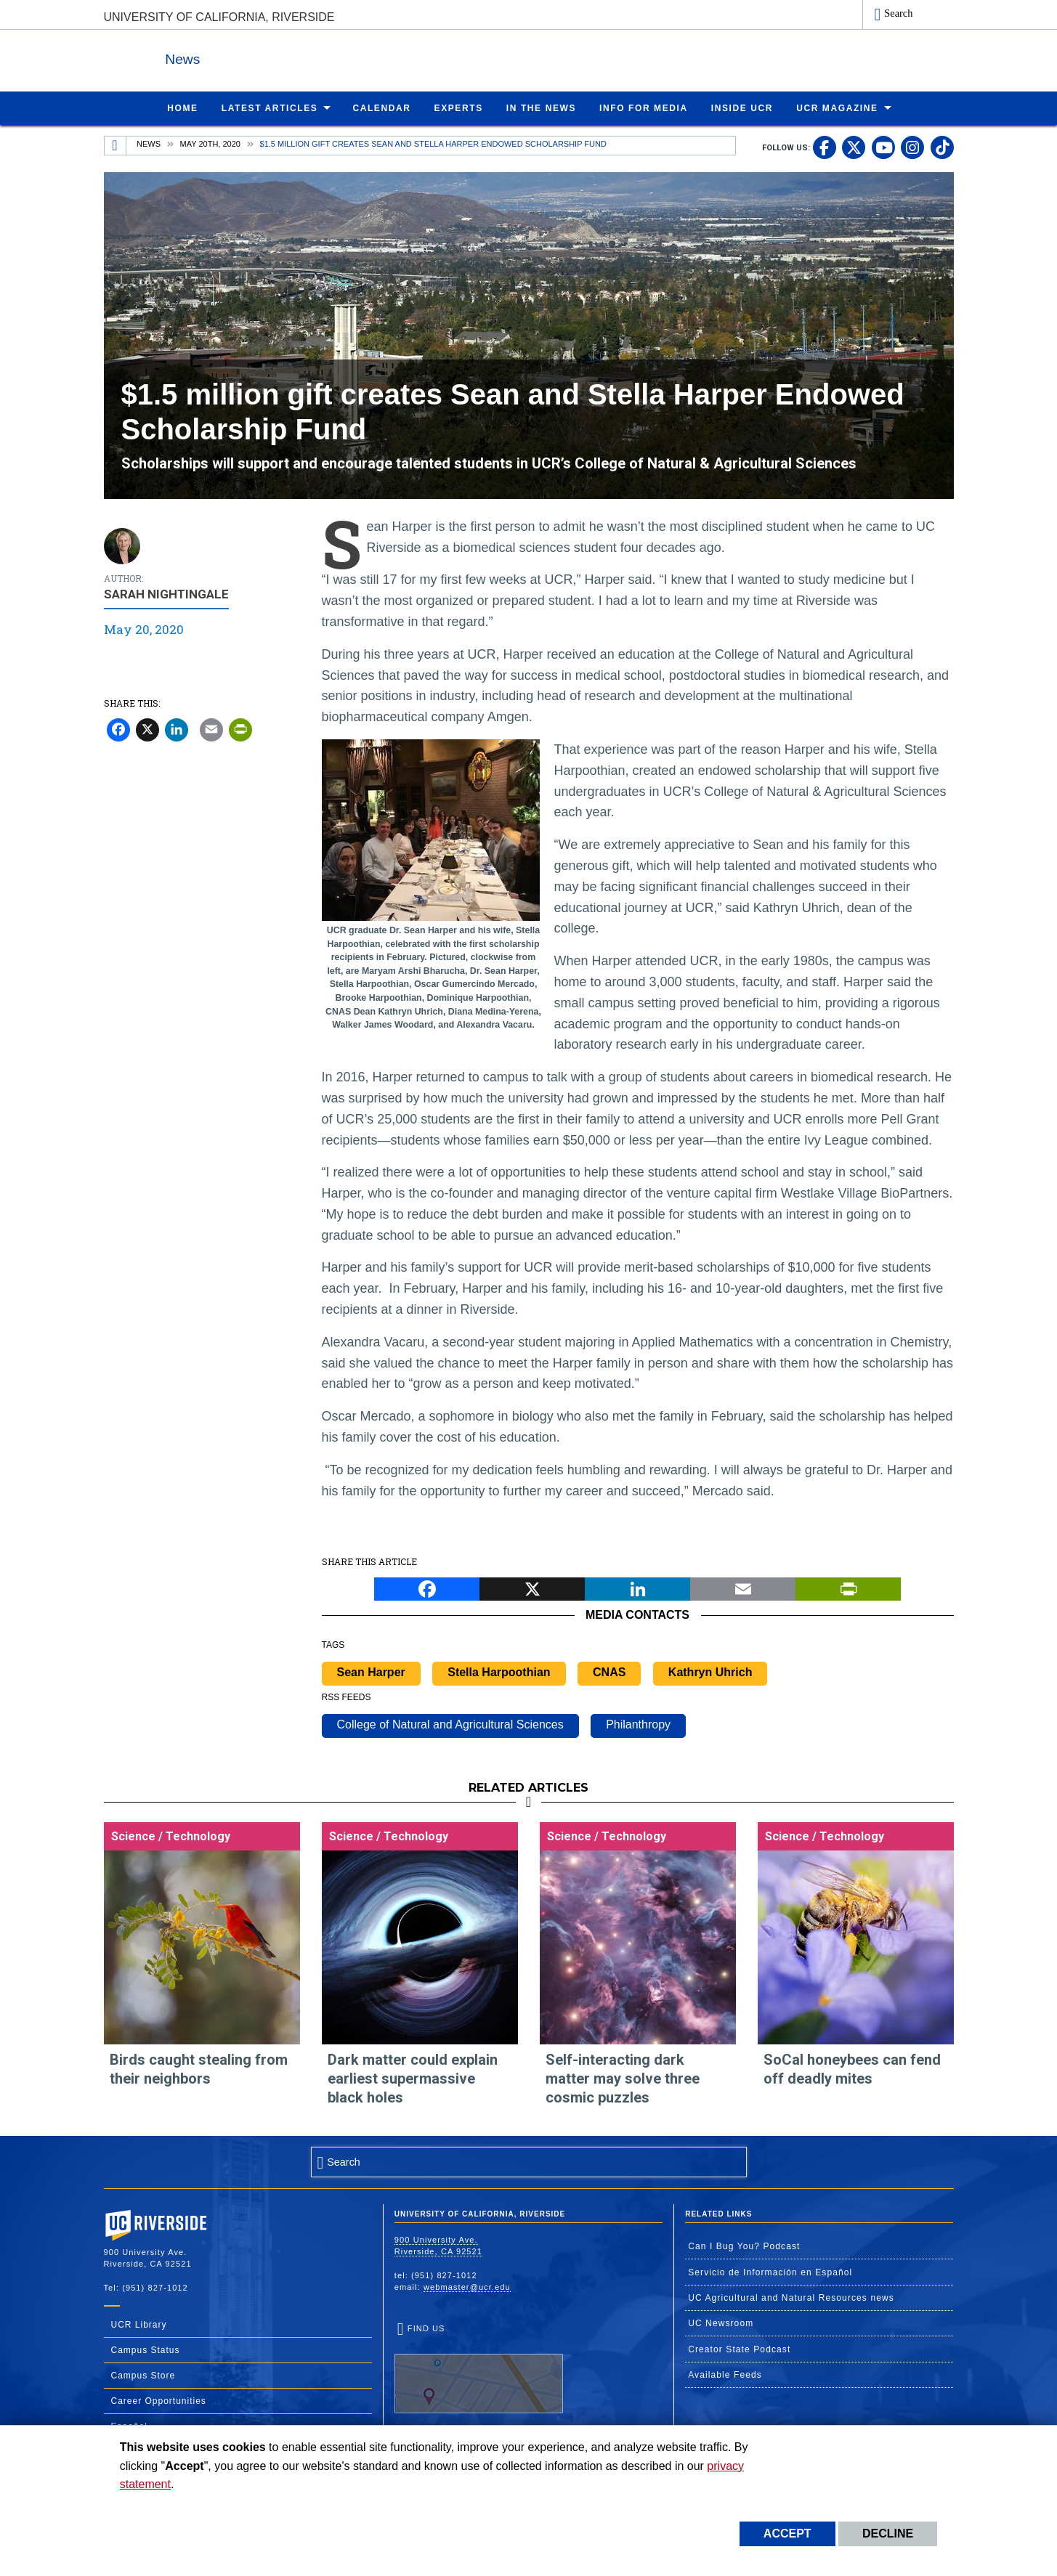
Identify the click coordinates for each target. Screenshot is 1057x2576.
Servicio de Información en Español (770, 2272)
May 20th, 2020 (210, 143)
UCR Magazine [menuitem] (837, 107)
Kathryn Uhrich (710, 1671)
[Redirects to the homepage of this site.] (115, 145)
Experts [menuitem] (458, 107)
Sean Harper (371, 1671)
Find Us (478, 2368)
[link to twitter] (853, 146)
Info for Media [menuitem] (643, 107)
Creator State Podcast (739, 2349)
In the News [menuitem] (541, 107)
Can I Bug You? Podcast (744, 2245)
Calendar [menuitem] (381, 107)
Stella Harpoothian (498, 1671)
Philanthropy (638, 1724)
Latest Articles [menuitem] (270, 107)
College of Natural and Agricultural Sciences (450, 1724)
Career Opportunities (158, 2400)
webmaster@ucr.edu (467, 2286)
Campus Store (143, 2375)
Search (898, 13)
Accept (787, 2533)
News (263, 57)
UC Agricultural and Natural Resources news (791, 2297)
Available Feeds (725, 2374)
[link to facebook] (824, 146)
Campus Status (145, 2349)
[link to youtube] (883, 146)
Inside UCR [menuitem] (742, 107)
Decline (887, 2533)
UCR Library (139, 2324)
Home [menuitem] (182, 107)
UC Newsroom (720, 2322)
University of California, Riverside (219, 17)
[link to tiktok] (942, 146)
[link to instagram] (912, 146)
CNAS (609, 1671)
